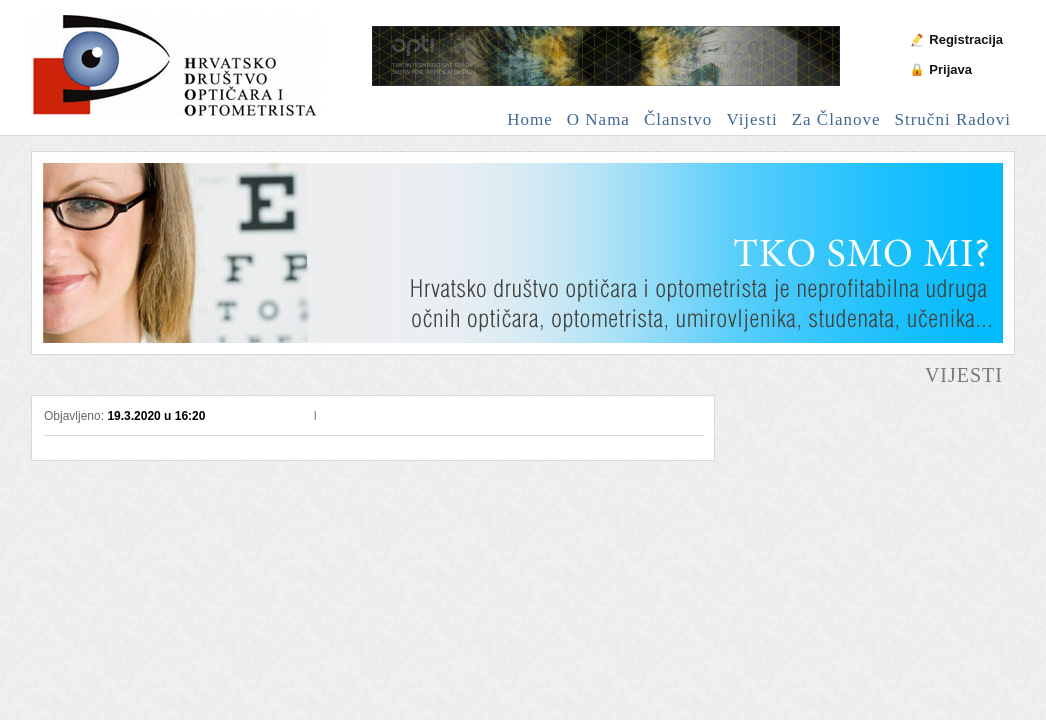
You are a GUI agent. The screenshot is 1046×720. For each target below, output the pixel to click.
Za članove (836, 119)
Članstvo (678, 119)
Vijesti (751, 119)
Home (530, 119)
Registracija (966, 39)
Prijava (950, 69)
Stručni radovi (953, 119)
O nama (598, 119)
